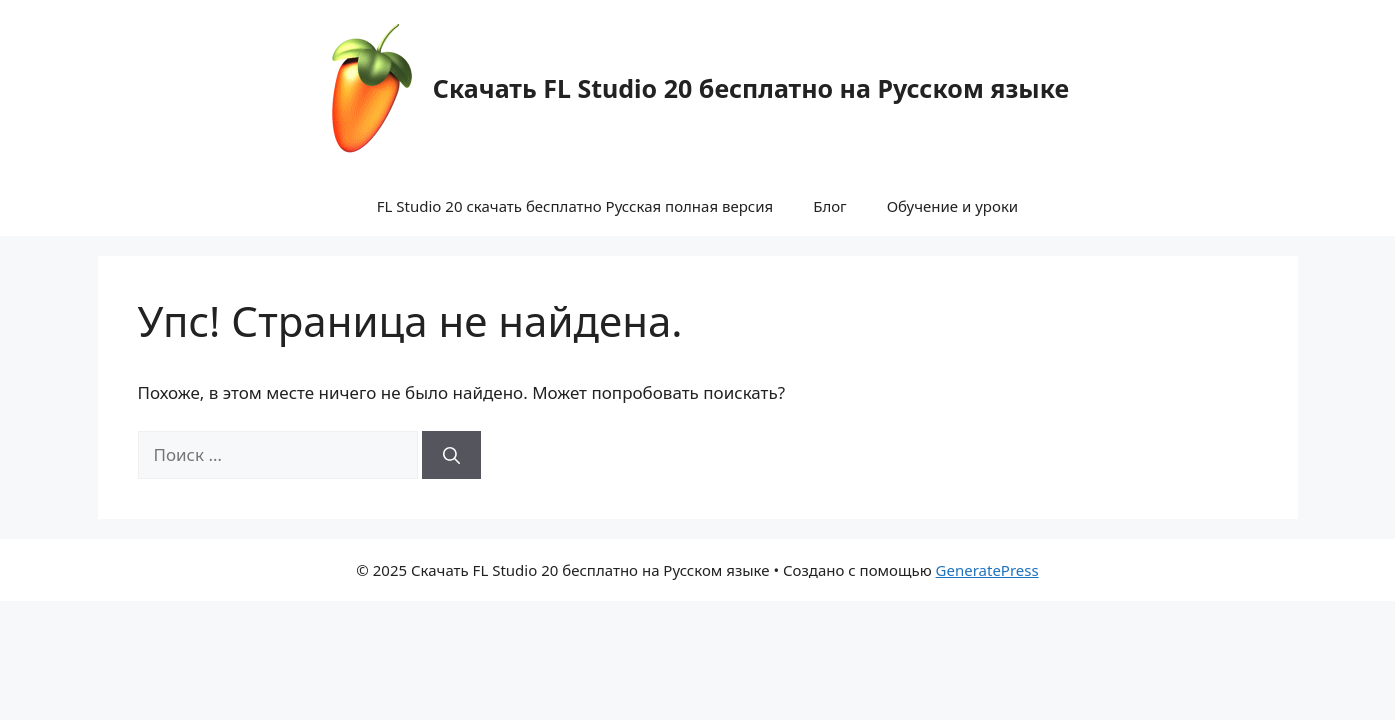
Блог (830, 206)
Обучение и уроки (953, 206)
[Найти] (451, 455)
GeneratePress (987, 570)
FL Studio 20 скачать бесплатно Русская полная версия (575, 206)
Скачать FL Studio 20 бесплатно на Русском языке (751, 88)
